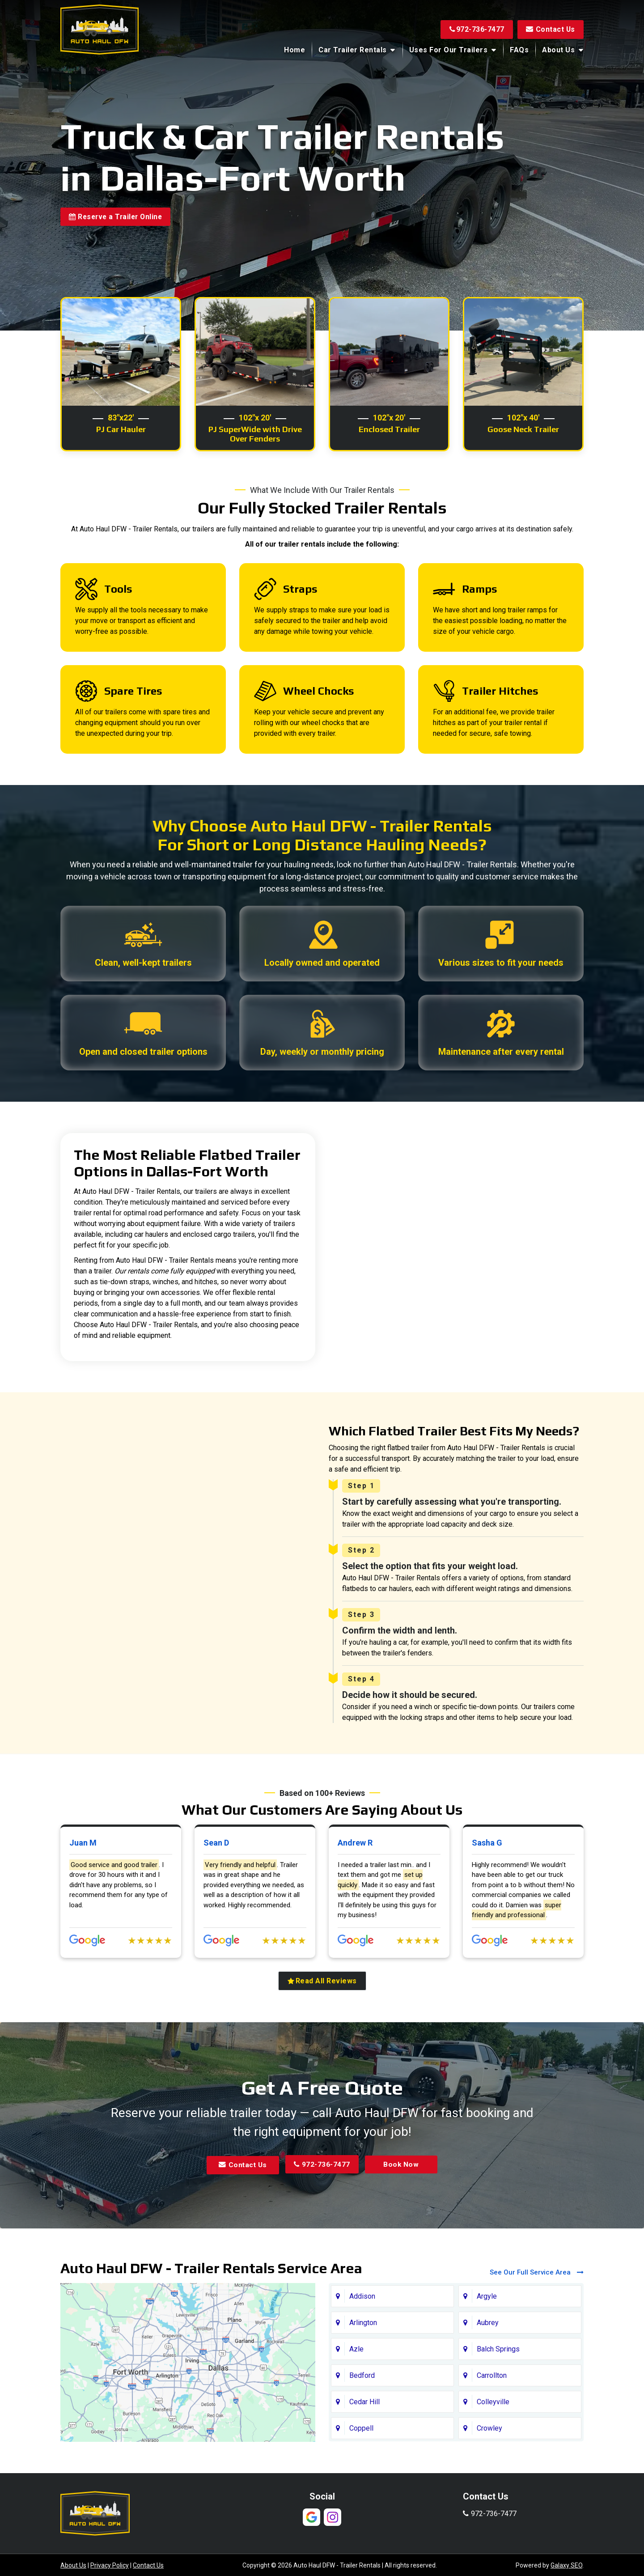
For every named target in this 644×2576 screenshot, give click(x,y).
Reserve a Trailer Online (118, 219)
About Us (558, 50)
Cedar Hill (364, 2456)
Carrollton (492, 2429)
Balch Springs (498, 2403)
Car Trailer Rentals (352, 50)
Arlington (363, 2376)
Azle (356, 2403)
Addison (362, 2350)
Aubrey (488, 2376)
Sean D (216, 1897)
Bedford (362, 2429)
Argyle (487, 2350)
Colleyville (493, 2456)
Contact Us (550, 29)
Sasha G (487, 1897)
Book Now (404, 2219)
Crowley (489, 2482)
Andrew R (355, 1897)
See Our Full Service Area (537, 2326)
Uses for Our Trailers (448, 50)
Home (294, 50)
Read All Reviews (322, 2035)
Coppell (361, 2482)
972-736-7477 (475, 29)
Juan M (83, 1897)
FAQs (519, 50)
